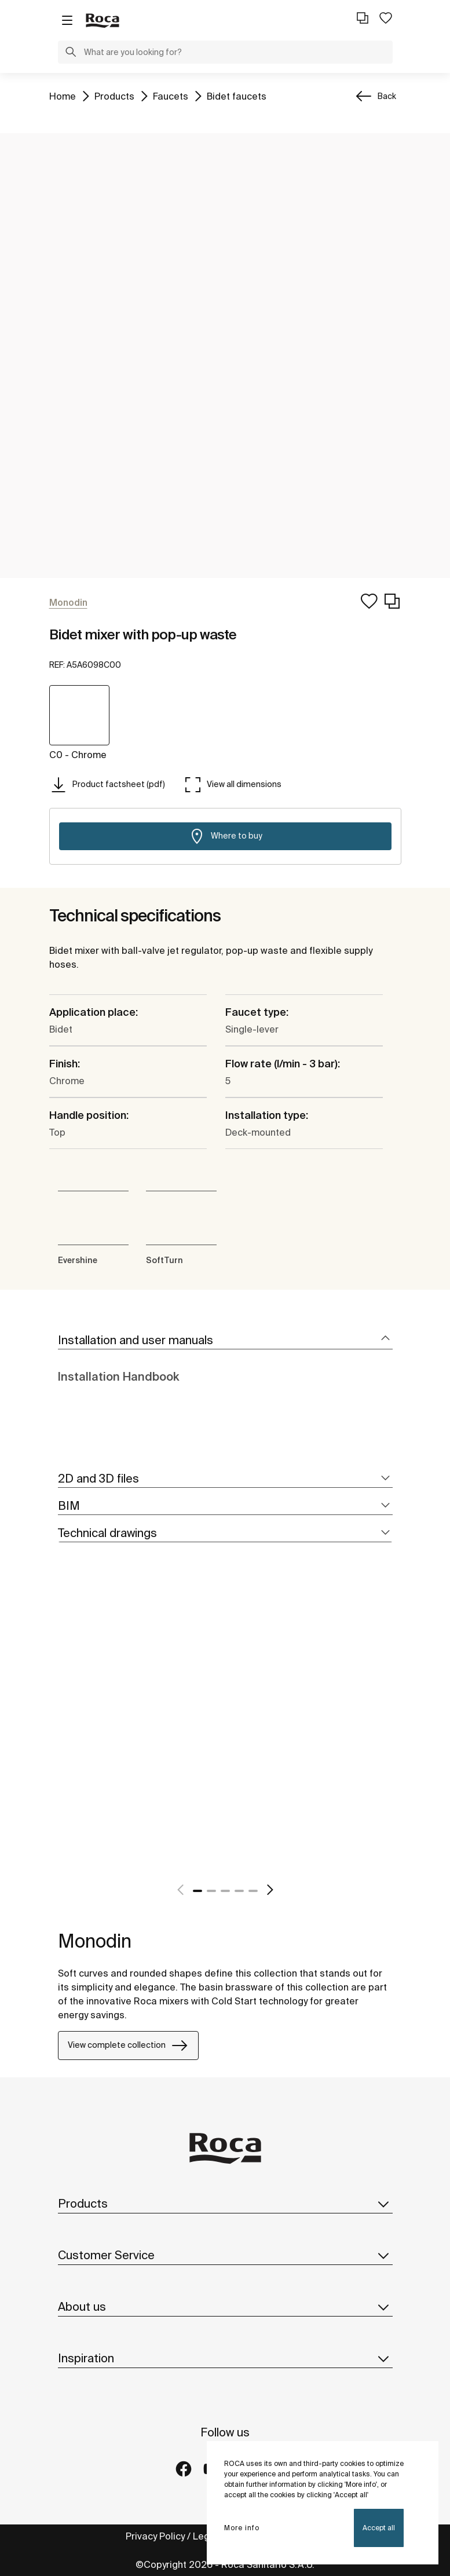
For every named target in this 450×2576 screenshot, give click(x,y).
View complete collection (128, 2045)
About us (225, 2306)
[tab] (225, 1340)
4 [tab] (239, 1891)
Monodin (94, 1940)
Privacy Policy (155, 2536)
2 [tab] (211, 1891)
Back (387, 96)
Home (62, 95)
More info (241, 2527)
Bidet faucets (236, 95)
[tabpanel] (62, 1732)
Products (114, 95)
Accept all (379, 2527)
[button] (71, 53)
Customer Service (225, 2255)
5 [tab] (253, 1891)
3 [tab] (225, 1891)
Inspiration (225, 2358)
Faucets (170, 95)
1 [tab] (197, 1891)
